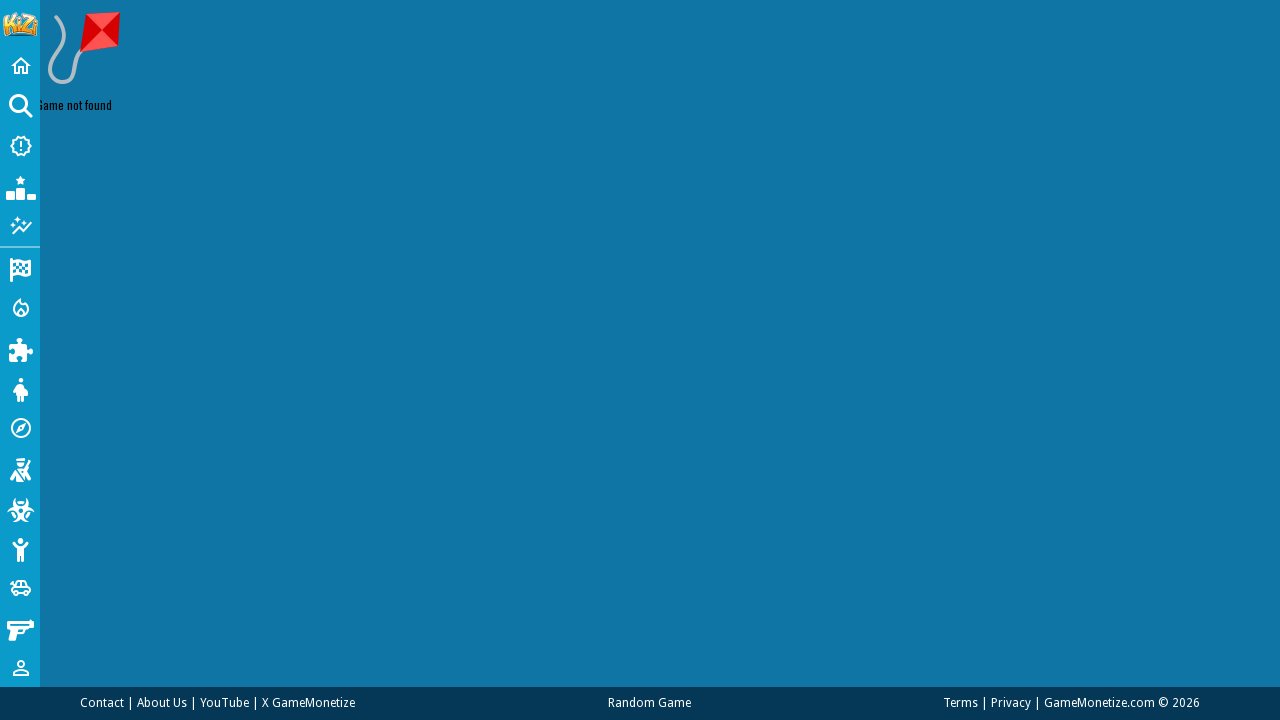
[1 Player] (20, 668)
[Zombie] (20, 508)
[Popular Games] (20, 186)
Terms (960, 703)
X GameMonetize (308, 703)
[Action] (20, 308)
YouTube (224, 703)
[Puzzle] (20, 348)
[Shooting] (20, 468)
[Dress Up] (20, 388)
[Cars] (20, 588)
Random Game (649, 703)
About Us (162, 703)
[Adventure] (20, 428)
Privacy (1011, 703)
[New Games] (20, 146)
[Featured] (20, 226)
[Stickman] (20, 548)
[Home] (20, 66)
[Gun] (20, 628)
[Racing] (20, 268)
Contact (102, 703)
